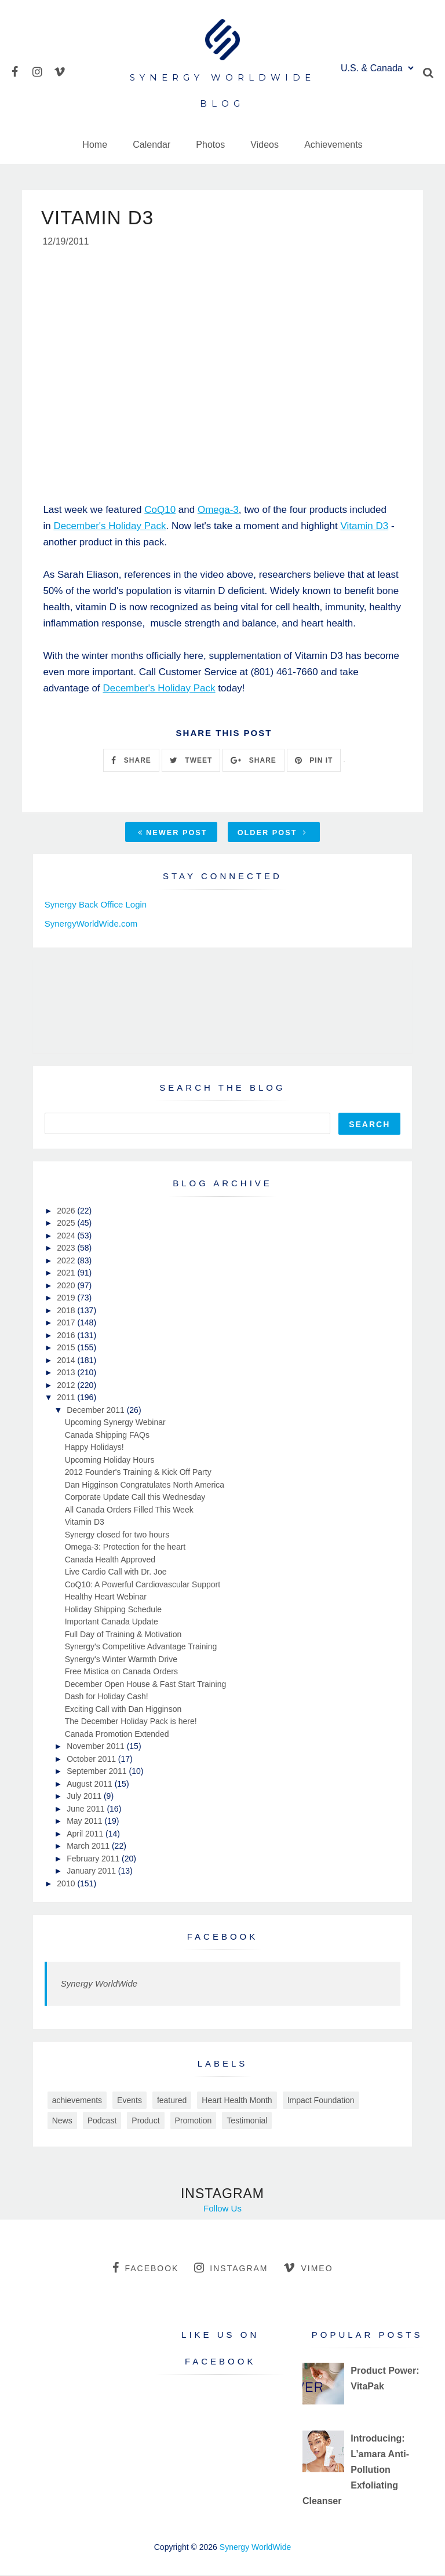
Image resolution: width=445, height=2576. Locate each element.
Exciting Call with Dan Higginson (123, 1710)
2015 (67, 1348)
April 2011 (86, 1834)
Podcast (102, 2121)
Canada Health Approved (110, 1560)
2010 (67, 1884)
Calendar (151, 145)
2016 (67, 1336)
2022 (67, 1261)
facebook (145, 2269)
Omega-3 (218, 510)
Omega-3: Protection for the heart (125, 1548)
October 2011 (92, 1760)
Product (145, 2121)
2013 (67, 1373)
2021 (67, 1273)
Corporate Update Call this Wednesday (135, 1498)
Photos (210, 145)
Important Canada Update (111, 1622)
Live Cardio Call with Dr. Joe (116, 1572)
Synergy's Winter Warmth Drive (121, 1660)
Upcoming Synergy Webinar (115, 1423)
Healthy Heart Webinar (106, 1597)
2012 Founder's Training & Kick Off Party (138, 1473)
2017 (67, 1323)
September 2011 (98, 1772)
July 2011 (85, 1797)
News (62, 2121)
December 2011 (97, 1411)
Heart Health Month (237, 2101)
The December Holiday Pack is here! (131, 1722)
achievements (77, 2101)
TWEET (191, 761)
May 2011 (85, 1822)
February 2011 (94, 1859)
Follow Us (222, 2209)
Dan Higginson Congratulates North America (144, 1486)
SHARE (131, 761)
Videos (264, 145)
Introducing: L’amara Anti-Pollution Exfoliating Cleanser (355, 2471)
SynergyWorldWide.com (91, 925)
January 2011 (92, 1872)
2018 (67, 1311)
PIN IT (314, 761)
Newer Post (172, 833)
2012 (67, 1386)
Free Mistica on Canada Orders (121, 1672)
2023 (67, 1249)
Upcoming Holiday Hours (110, 1461)
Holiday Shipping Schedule (113, 1610)
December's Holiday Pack (109, 527)
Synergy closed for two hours (117, 1535)
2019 (67, 1298)
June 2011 (87, 1810)
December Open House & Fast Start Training (146, 1685)
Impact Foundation (321, 2101)
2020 (67, 1286)
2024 (67, 1236)
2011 (67, 1398)
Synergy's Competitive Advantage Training (141, 1647)
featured (172, 2101)
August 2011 (91, 1785)
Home (94, 145)
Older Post (272, 833)
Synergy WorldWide (99, 1985)
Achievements (333, 145)
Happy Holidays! (94, 1448)
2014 (67, 1361)
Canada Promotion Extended (117, 1735)
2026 (67, 1211)
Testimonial (247, 2121)
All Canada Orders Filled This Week (129, 1510)
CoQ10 (160, 510)
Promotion (193, 2121)
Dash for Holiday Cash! (106, 1697)
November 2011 (97, 1747)
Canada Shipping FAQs (107, 1436)
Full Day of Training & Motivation (123, 1635)
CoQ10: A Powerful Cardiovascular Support (142, 1585)
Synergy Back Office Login (96, 905)
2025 (67, 1224)
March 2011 (89, 1847)
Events (129, 2101)
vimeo (308, 2269)
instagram (231, 2269)
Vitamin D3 (364, 527)
